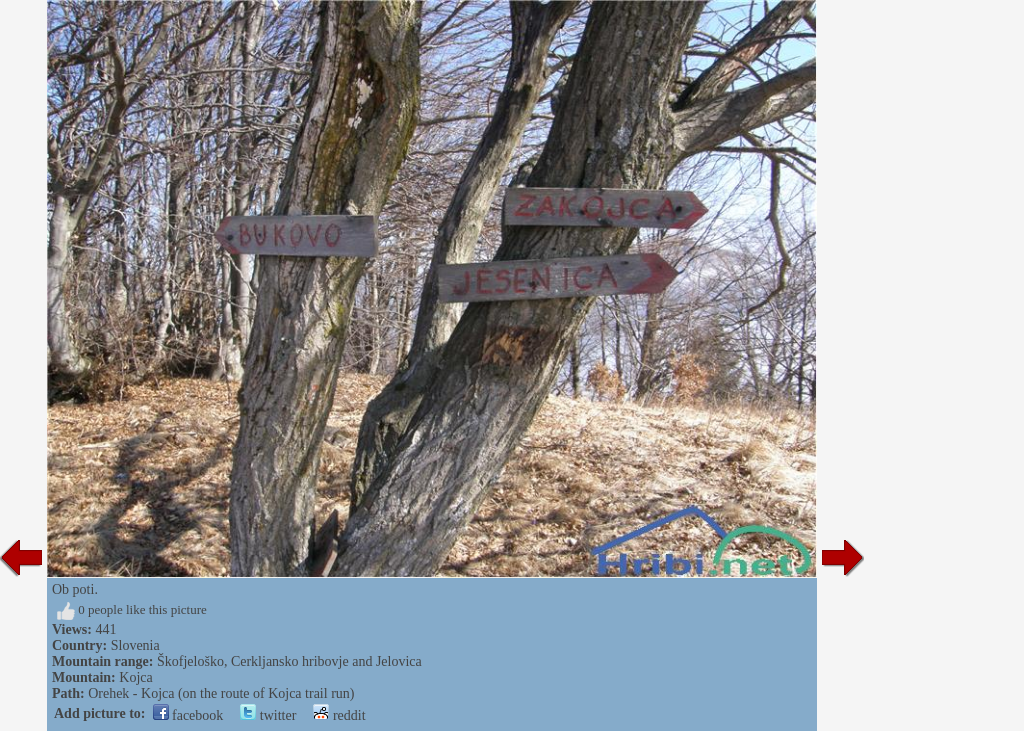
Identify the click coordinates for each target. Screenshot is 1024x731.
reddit (339, 715)
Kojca (135, 677)
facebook (188, 715)
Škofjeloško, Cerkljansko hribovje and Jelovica (289, 661)
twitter (268, 715)
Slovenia (135, 645)
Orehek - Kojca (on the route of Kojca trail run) (221, 693)
